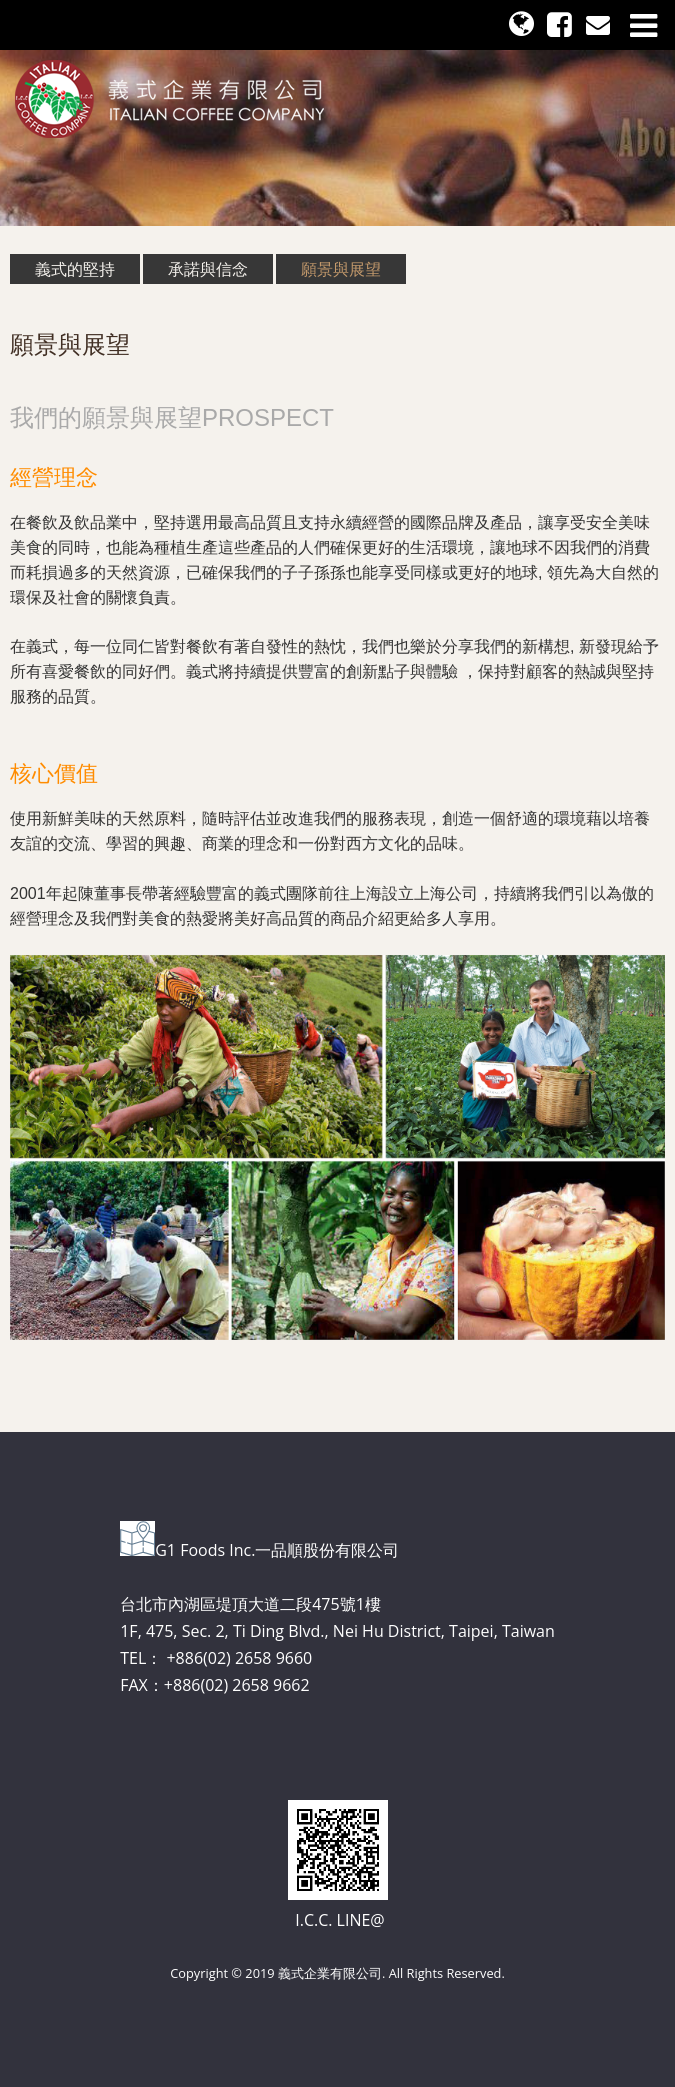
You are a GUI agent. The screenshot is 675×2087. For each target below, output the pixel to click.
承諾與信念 (208, 269)
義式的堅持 (75, 269)
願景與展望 (341, 269)
